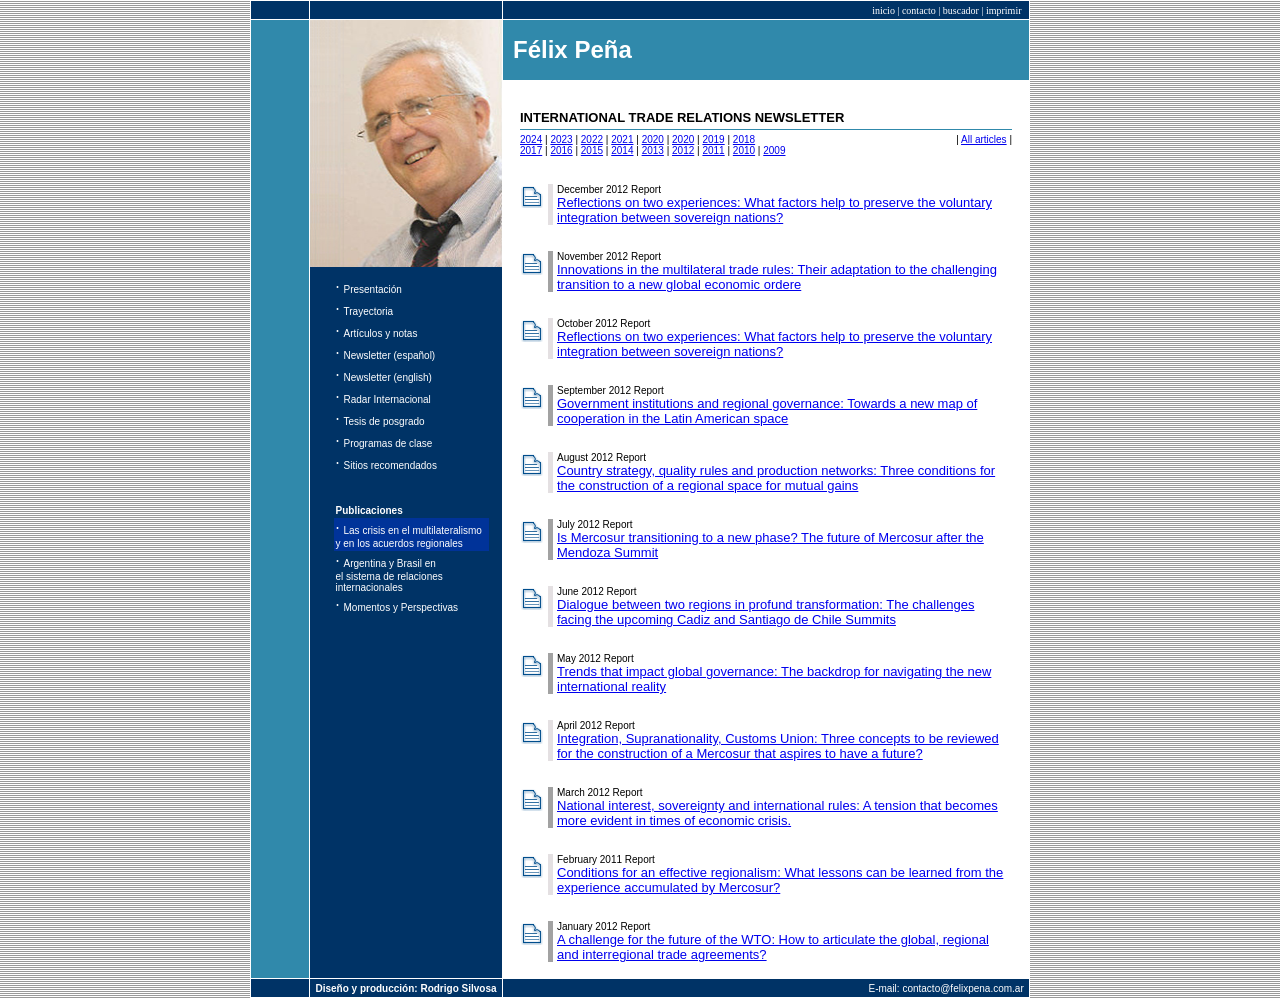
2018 (744, 139)
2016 (561, 150)
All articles (984, 139)
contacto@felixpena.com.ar (962, 988)
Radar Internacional (387, 399)
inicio (883, 10)
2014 (622, 150)
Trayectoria (369, 311)
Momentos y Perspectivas (401, 607)
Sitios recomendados (390, 465)
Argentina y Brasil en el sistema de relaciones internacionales (389, 575)
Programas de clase (388, 443)
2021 (622, 139)
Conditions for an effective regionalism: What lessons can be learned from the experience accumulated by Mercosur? (780, 880)
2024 (531, 139)
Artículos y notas (381, 333)
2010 (744, 150)
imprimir (1004, 10)
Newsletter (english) (388, 377)
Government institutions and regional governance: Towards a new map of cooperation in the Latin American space (767, 411)
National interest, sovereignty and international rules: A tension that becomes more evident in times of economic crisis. (777, 813)
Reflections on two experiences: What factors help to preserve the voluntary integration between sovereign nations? (774, 210)
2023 (561, 139)
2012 (683, 150)
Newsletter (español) (390, 355)
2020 (653, 139)
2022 (592, 139)
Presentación (373, 289)
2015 (592, 150)
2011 (713, 150)
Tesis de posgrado (384, 421)
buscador (961, 10)
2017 (531, 150)
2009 (774, 150)
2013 (653, 150)
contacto (919, 10)
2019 (713, 139)
